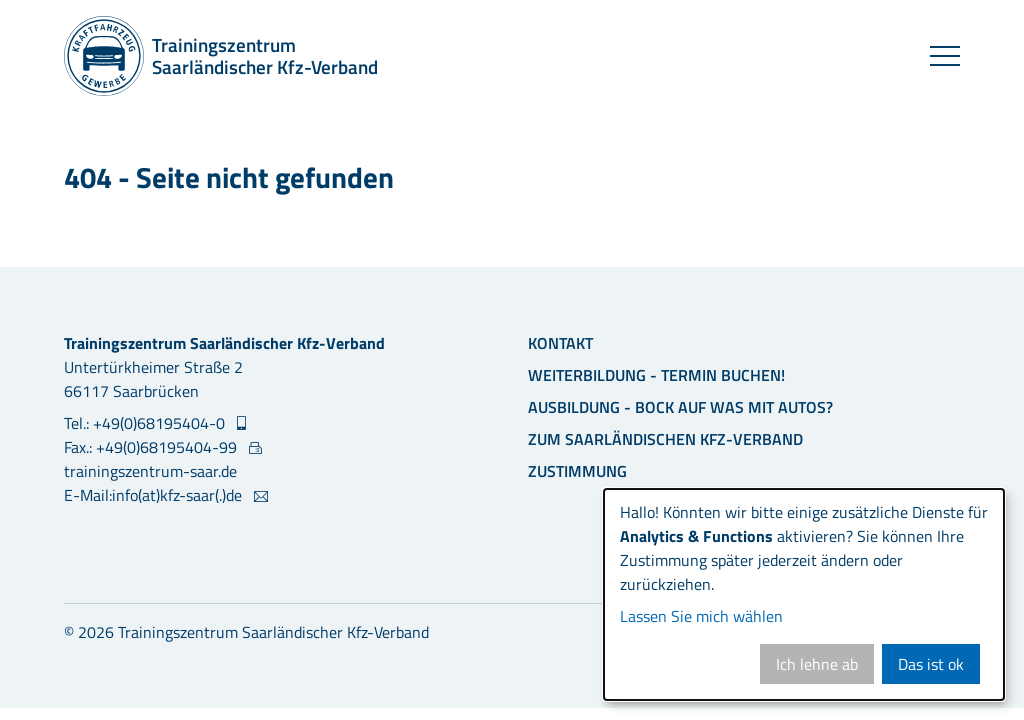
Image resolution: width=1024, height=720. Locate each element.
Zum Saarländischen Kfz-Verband (665, 439)
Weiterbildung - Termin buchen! (656, 375)
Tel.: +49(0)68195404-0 (146, 423)
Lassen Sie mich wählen (701, 616)
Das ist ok (931, 664)
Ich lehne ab (817, 664)
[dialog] (804, 594)
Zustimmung (577, 471)
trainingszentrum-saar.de (150, 471)
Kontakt (560, 343)
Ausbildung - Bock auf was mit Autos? (680, 407)
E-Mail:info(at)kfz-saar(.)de (155, 495)
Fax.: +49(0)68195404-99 (152, 447)
